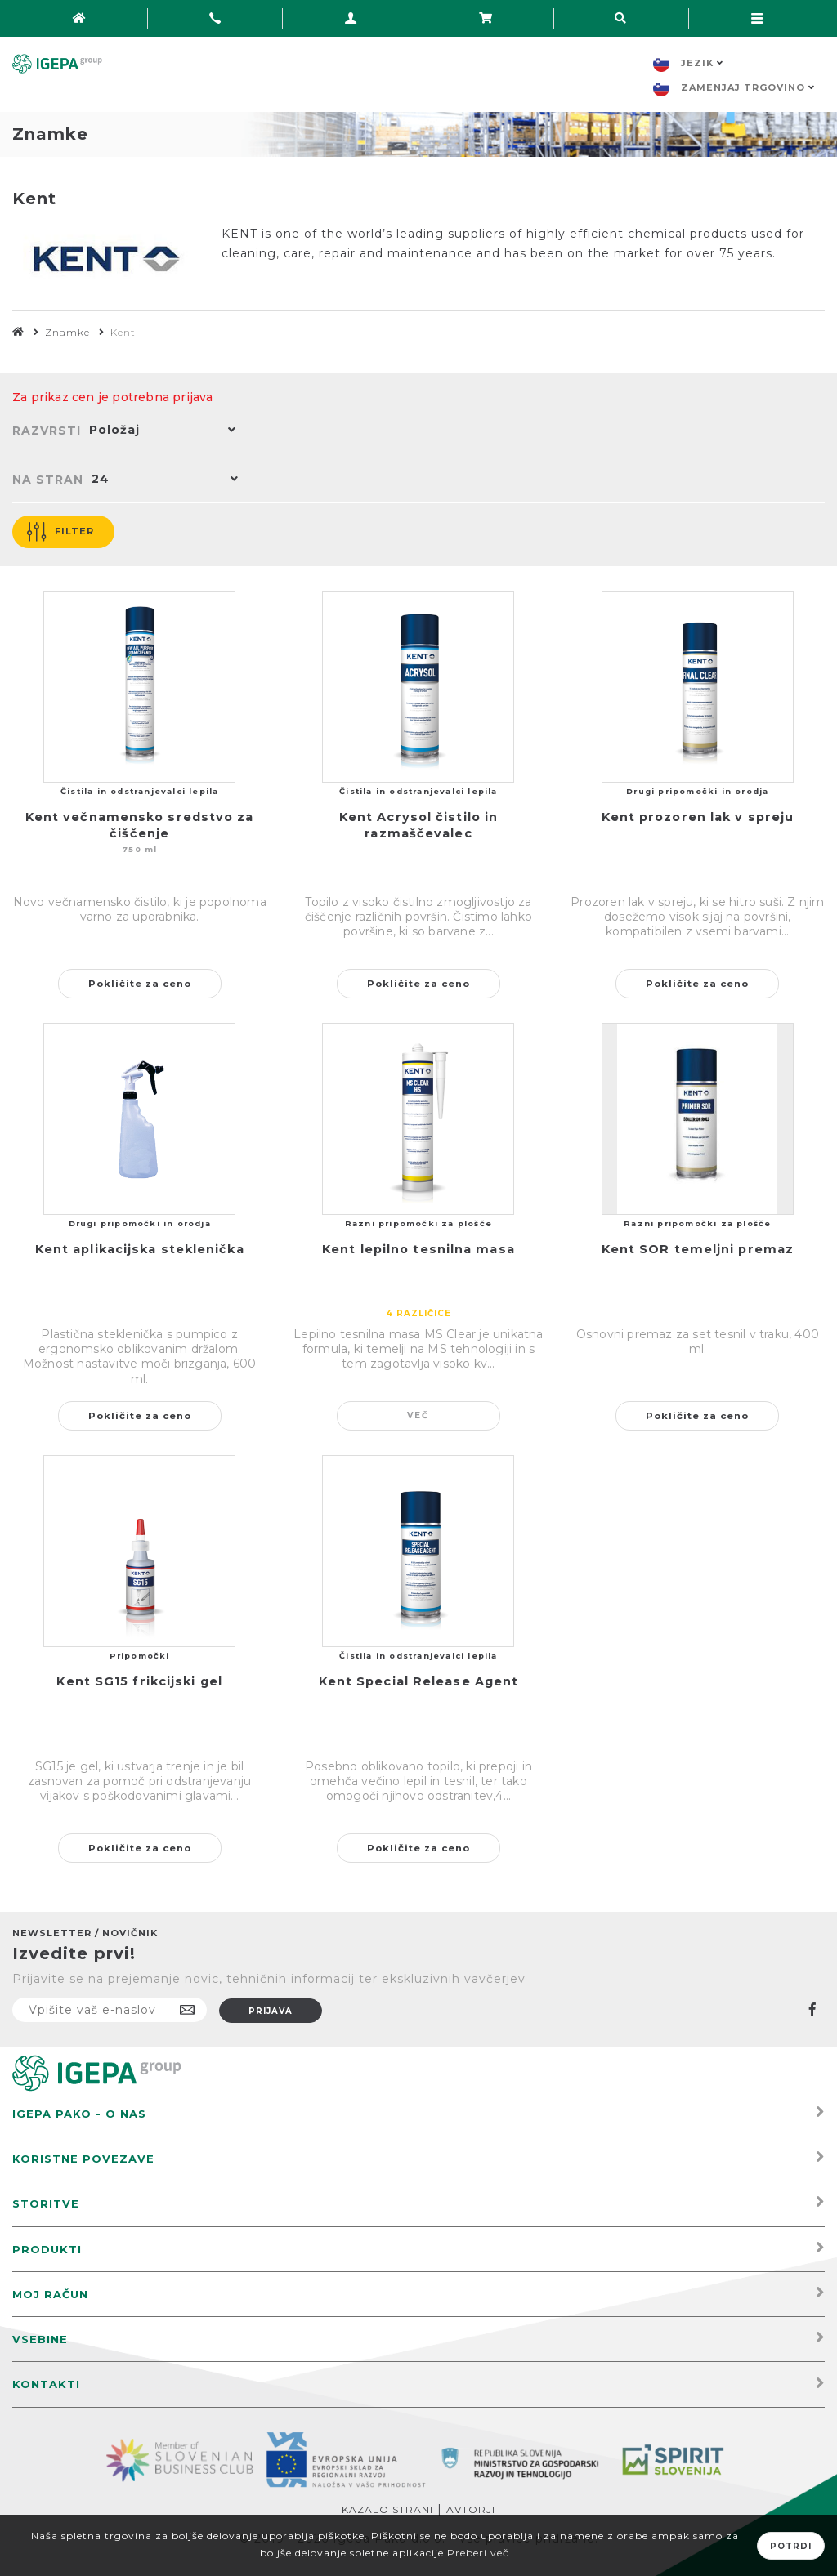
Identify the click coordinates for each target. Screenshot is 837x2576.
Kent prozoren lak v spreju (698, 817)
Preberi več (478, 2553)
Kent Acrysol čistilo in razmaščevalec (418, 825)
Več (418, 1415)
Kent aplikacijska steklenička (139, 1249)
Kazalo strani (387, 2509)
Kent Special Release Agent (419, 1681)
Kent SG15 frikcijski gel (139, 1681)
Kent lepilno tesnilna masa (418, 1249)
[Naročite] (109, 2010)
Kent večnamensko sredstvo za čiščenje (139, 825)
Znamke (67, 332)
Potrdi (791, 2546)
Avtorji (470, 2509)
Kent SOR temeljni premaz (698, 1249)
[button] (158, 431)
